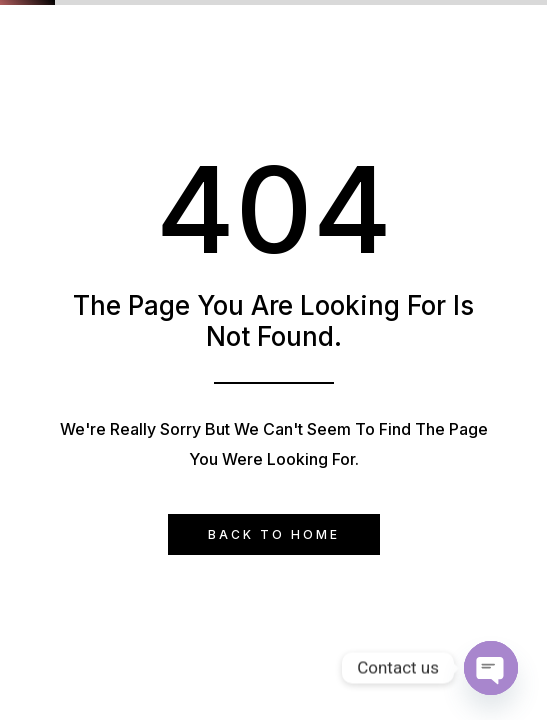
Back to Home (274, 534)
